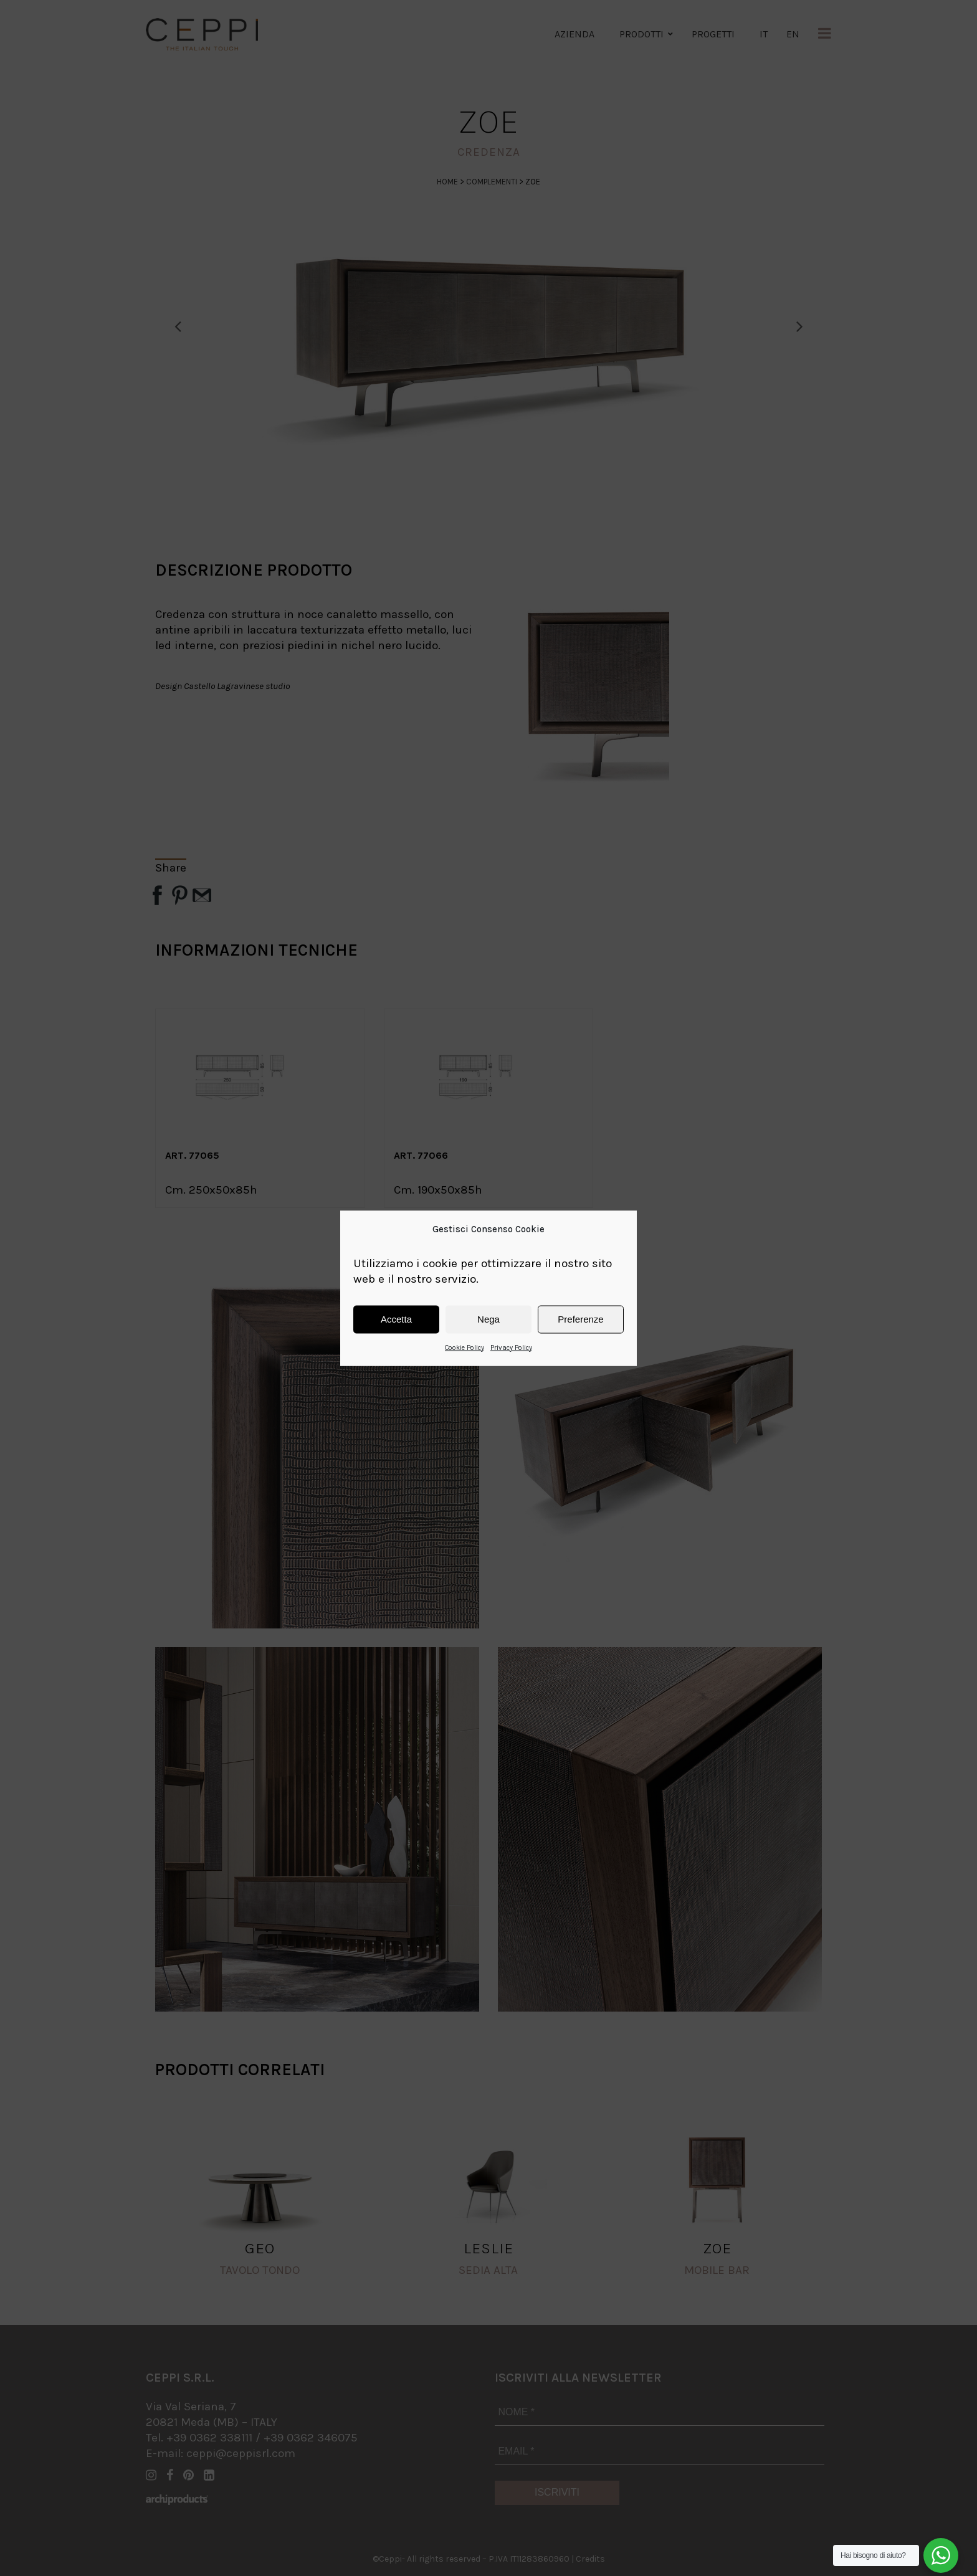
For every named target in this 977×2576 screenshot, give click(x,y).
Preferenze (580, 1319)
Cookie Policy (464, 1347)
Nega (488, 1319)
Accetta (396, 1319)
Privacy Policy (511, 1347)
